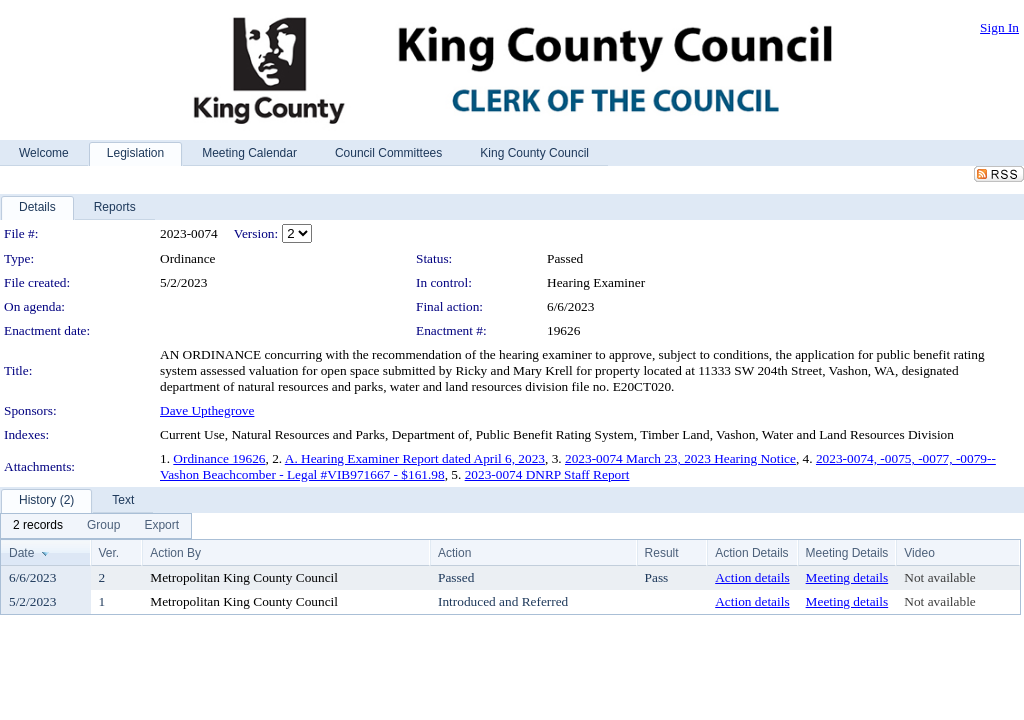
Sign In (999, 27)
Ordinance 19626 (219, 458)
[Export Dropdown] (161, 526)
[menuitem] (38, 526)
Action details (752, 577)
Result (662, 553)
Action (454, 553)
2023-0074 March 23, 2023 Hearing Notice (680, 458)
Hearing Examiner (596, 282)
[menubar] (96, 526)
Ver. (109, 553)
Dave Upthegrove (207, 410)
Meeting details (847, 577)
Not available (939, 577)
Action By (175, 553)
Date (21, 553)
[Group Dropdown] (103, 526)
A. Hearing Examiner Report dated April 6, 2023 (415, 458)
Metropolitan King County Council (244, 577)
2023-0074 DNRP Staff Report (547, 474)
